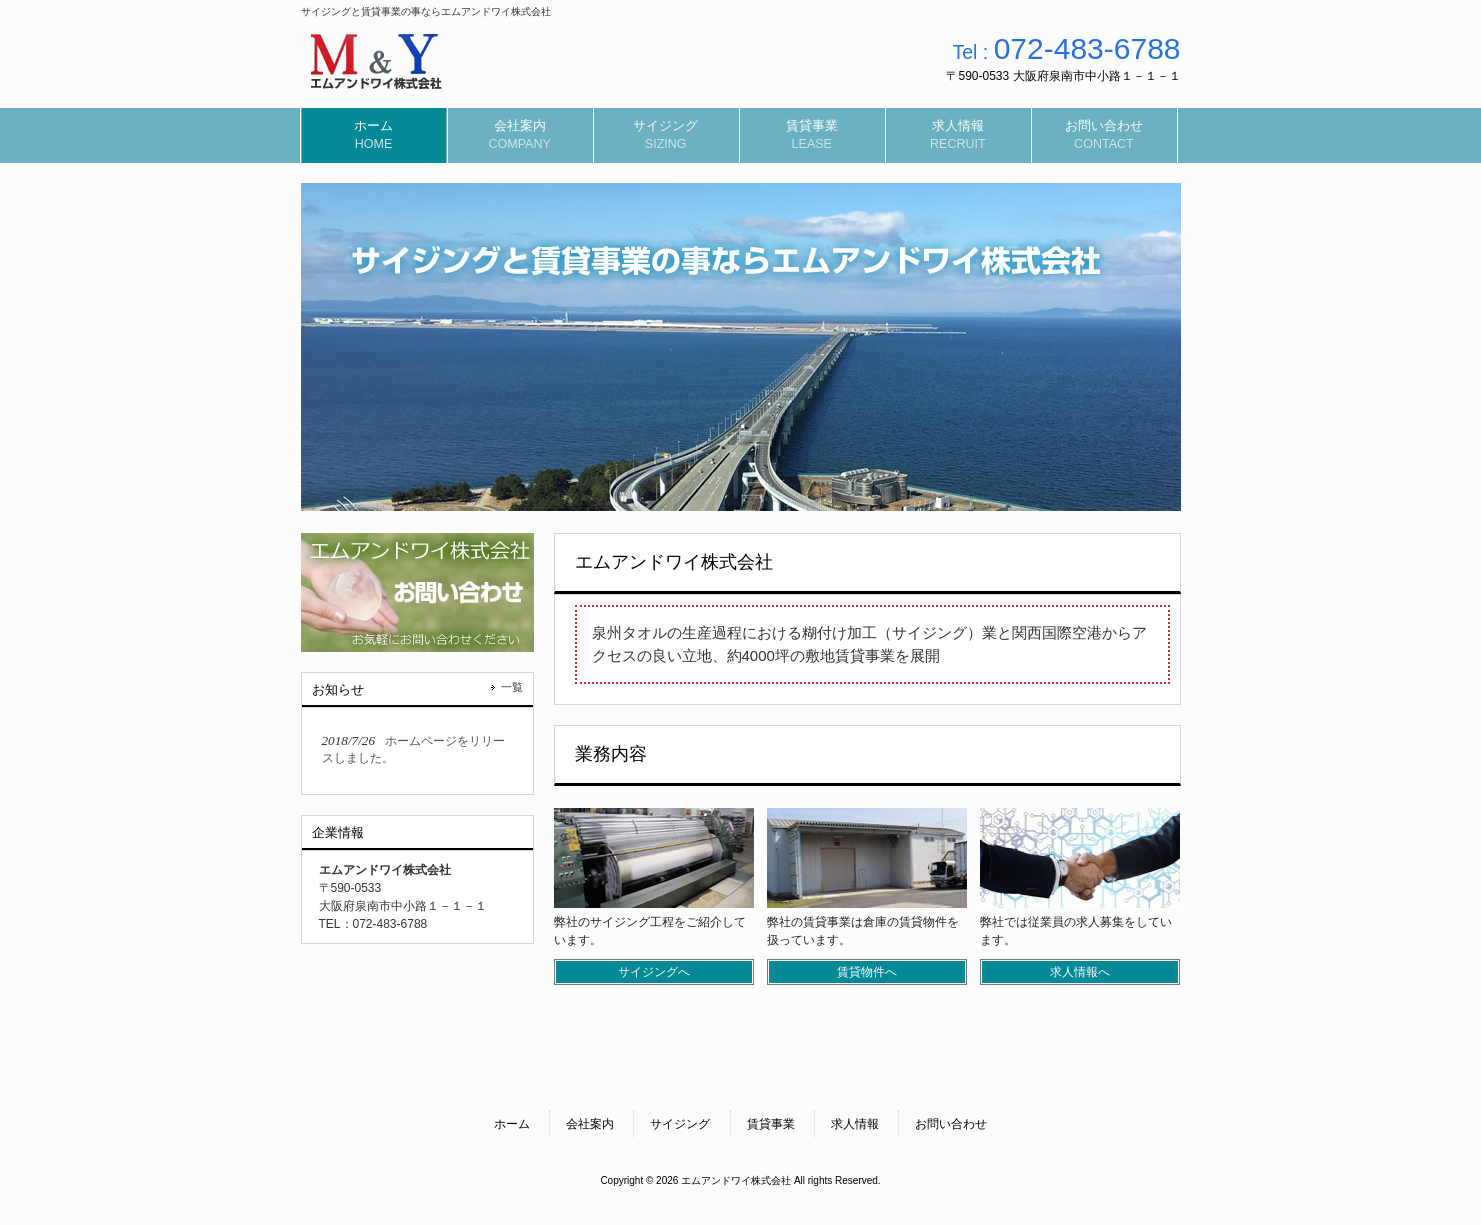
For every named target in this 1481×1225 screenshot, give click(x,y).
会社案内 (590, 1124)
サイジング (680, 1124)
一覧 (512, 687)
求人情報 (855, 1124)
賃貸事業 (771, 1124)
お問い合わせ (951, 1124)
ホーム (512, 1124)
